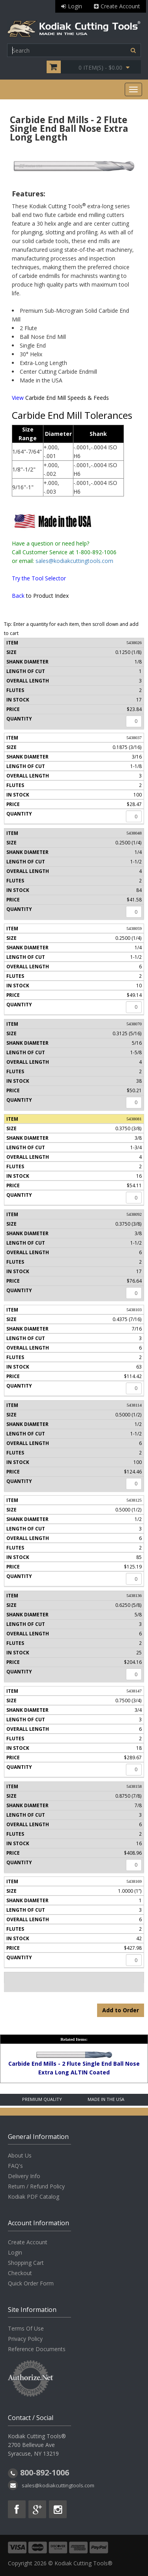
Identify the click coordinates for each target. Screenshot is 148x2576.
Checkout (20, 2273)
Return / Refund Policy (36, 2186)
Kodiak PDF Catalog (33, 2196)
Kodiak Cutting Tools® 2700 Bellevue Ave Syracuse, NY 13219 (37, 2444)
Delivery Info (24, 2176)
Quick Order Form (31, 2283)
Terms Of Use (26, 2328)
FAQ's (15, 2165)
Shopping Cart (26, 2262)
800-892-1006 (44, 2472)
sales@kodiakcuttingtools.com (74, 561)
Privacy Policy (25, 2338)
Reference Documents (37, 2349)
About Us (20, 2155)
